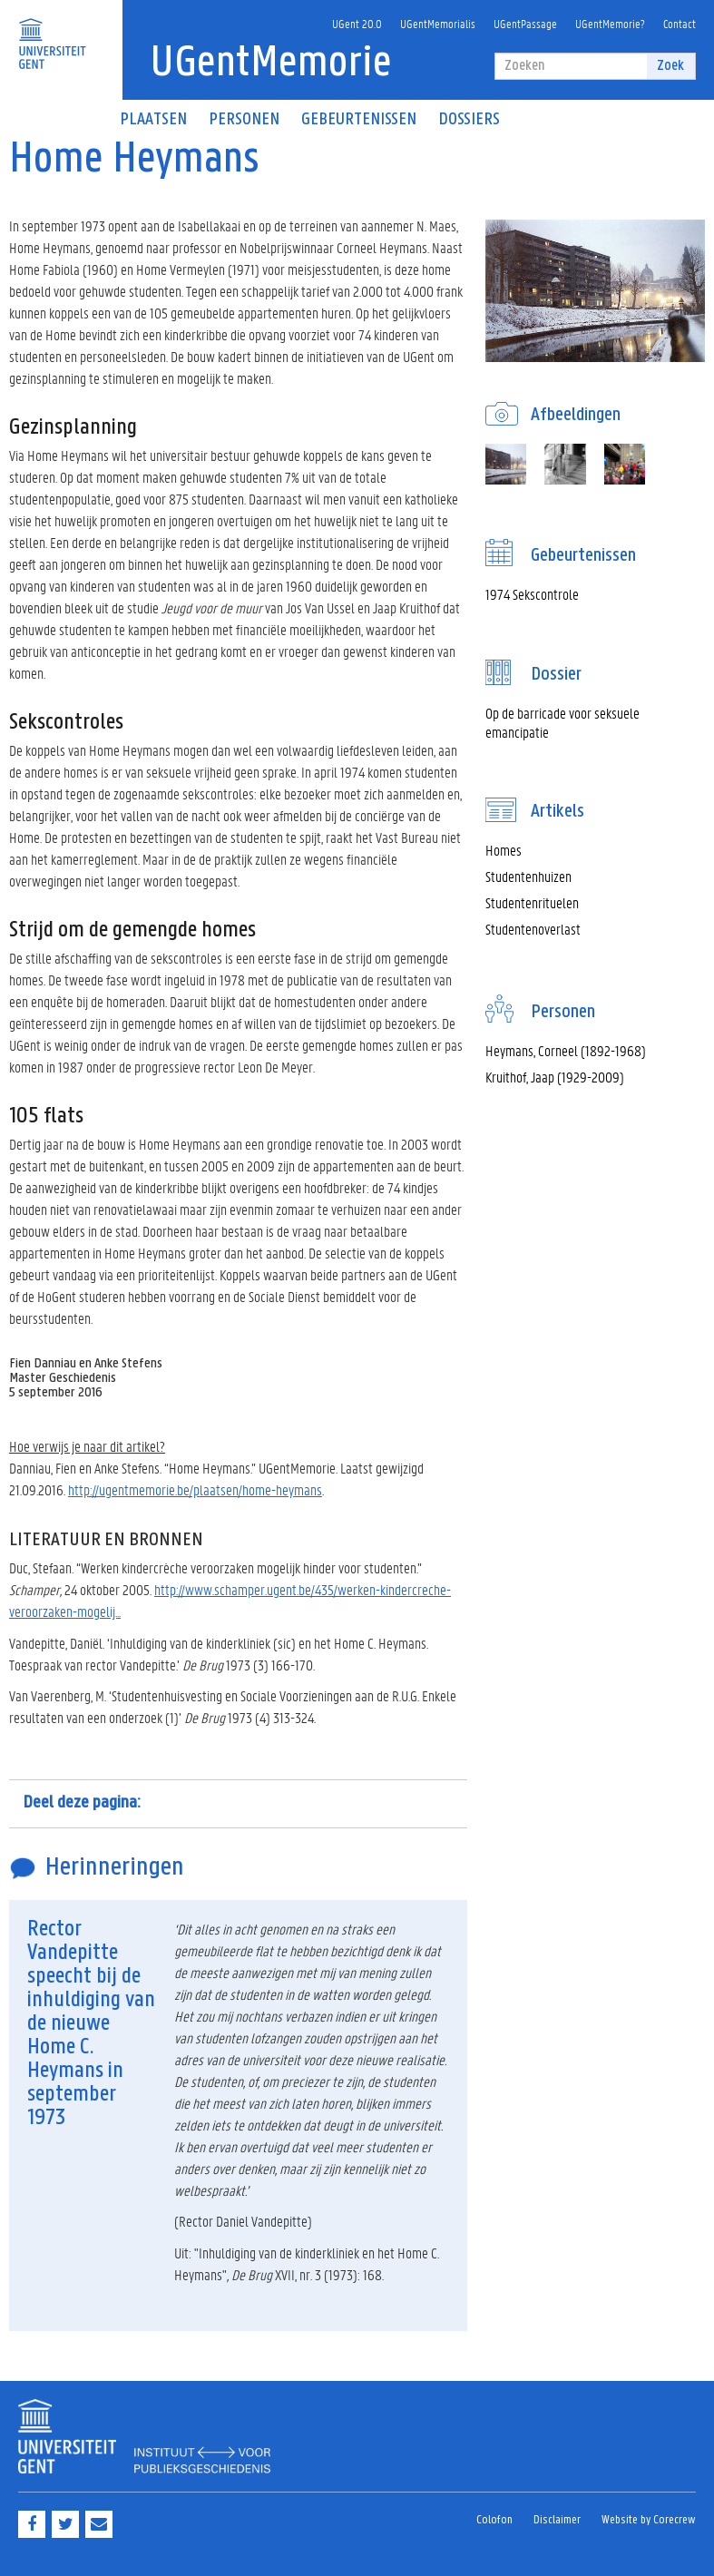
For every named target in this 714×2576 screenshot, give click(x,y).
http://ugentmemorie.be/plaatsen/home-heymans (195, 1489)
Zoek (670, 65)
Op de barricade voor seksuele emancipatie (562, 722)
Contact (679, 23)
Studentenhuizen (528, 876)
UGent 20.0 (357, 23)
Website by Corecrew (649, 2520)
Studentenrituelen (532, 902)
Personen (244, 120)
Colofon (494, 2520)
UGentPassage (525, 23)
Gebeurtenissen (358, 120)
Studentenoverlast (533, 928)
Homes (503, 849)
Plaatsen (153, 120)
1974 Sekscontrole (532, 593)
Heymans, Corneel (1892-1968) (565, 1050)
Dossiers (469, 120)
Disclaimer (557, 2520)
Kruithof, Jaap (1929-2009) (554, 1076)
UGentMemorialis (437, 23)
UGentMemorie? (610, 23)
